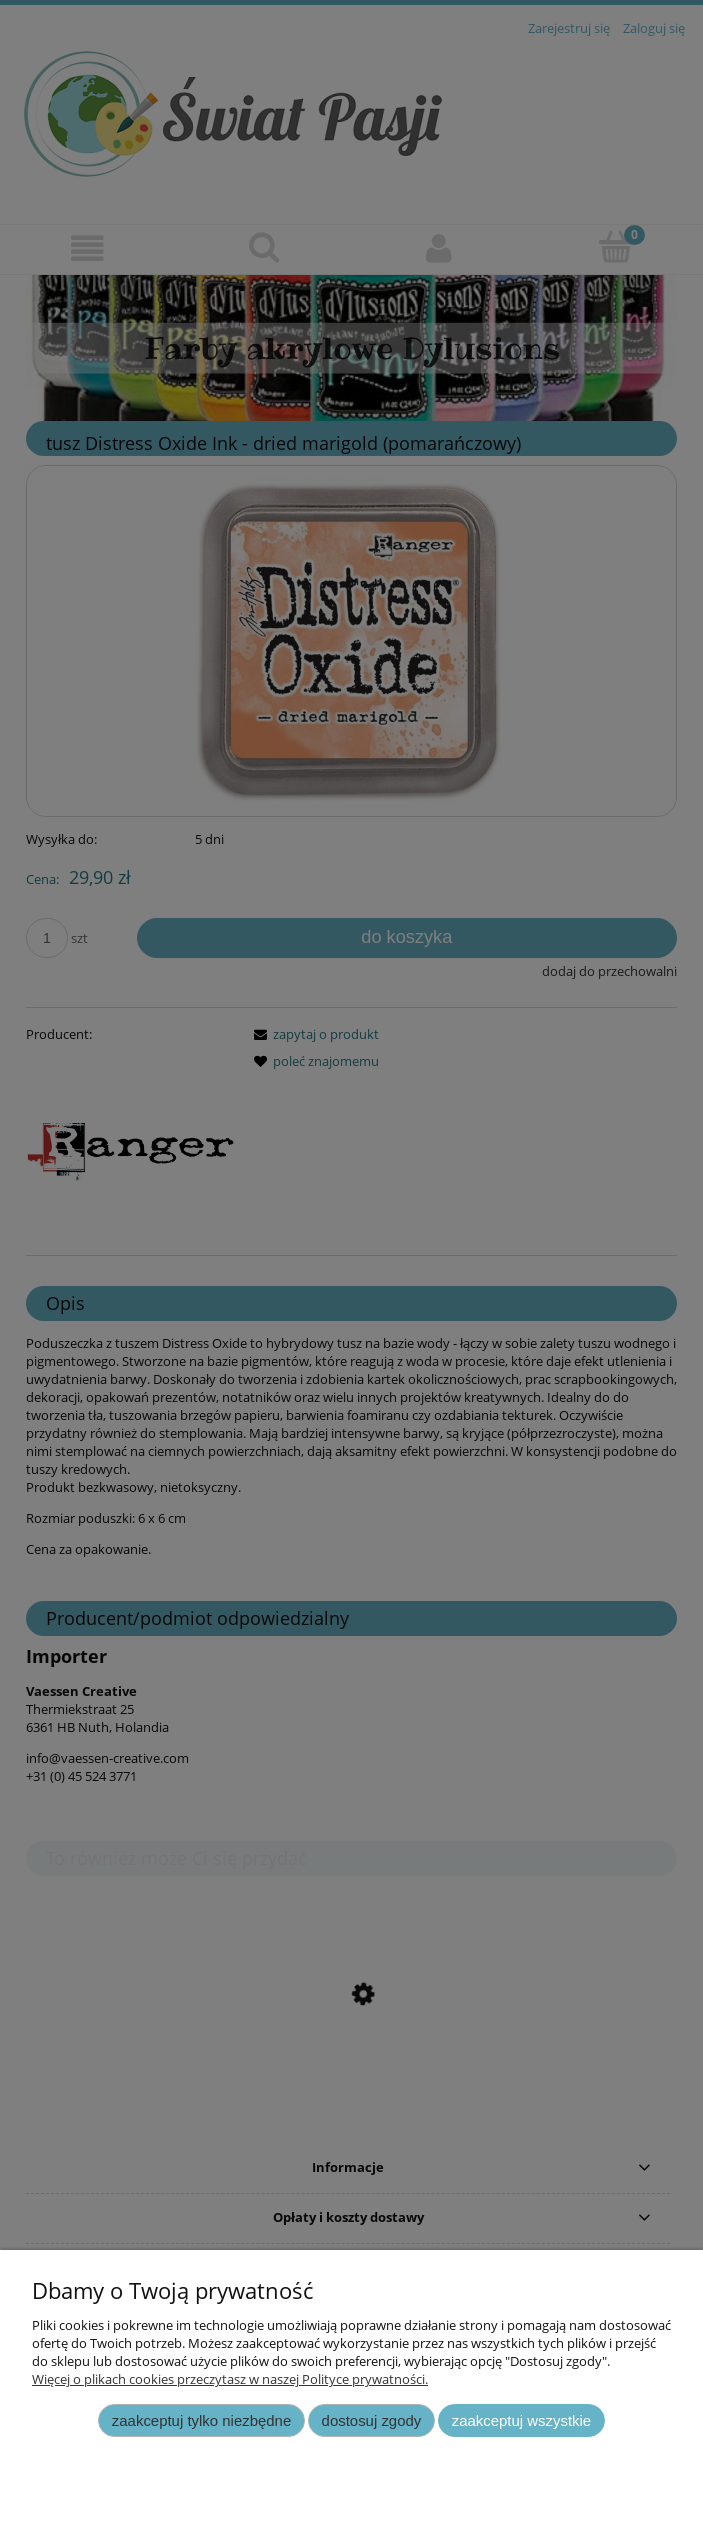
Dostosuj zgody (372, 2420)
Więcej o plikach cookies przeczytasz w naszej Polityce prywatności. (230, 2379)
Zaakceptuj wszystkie (521, 2420)
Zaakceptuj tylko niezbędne (201, 2420)
